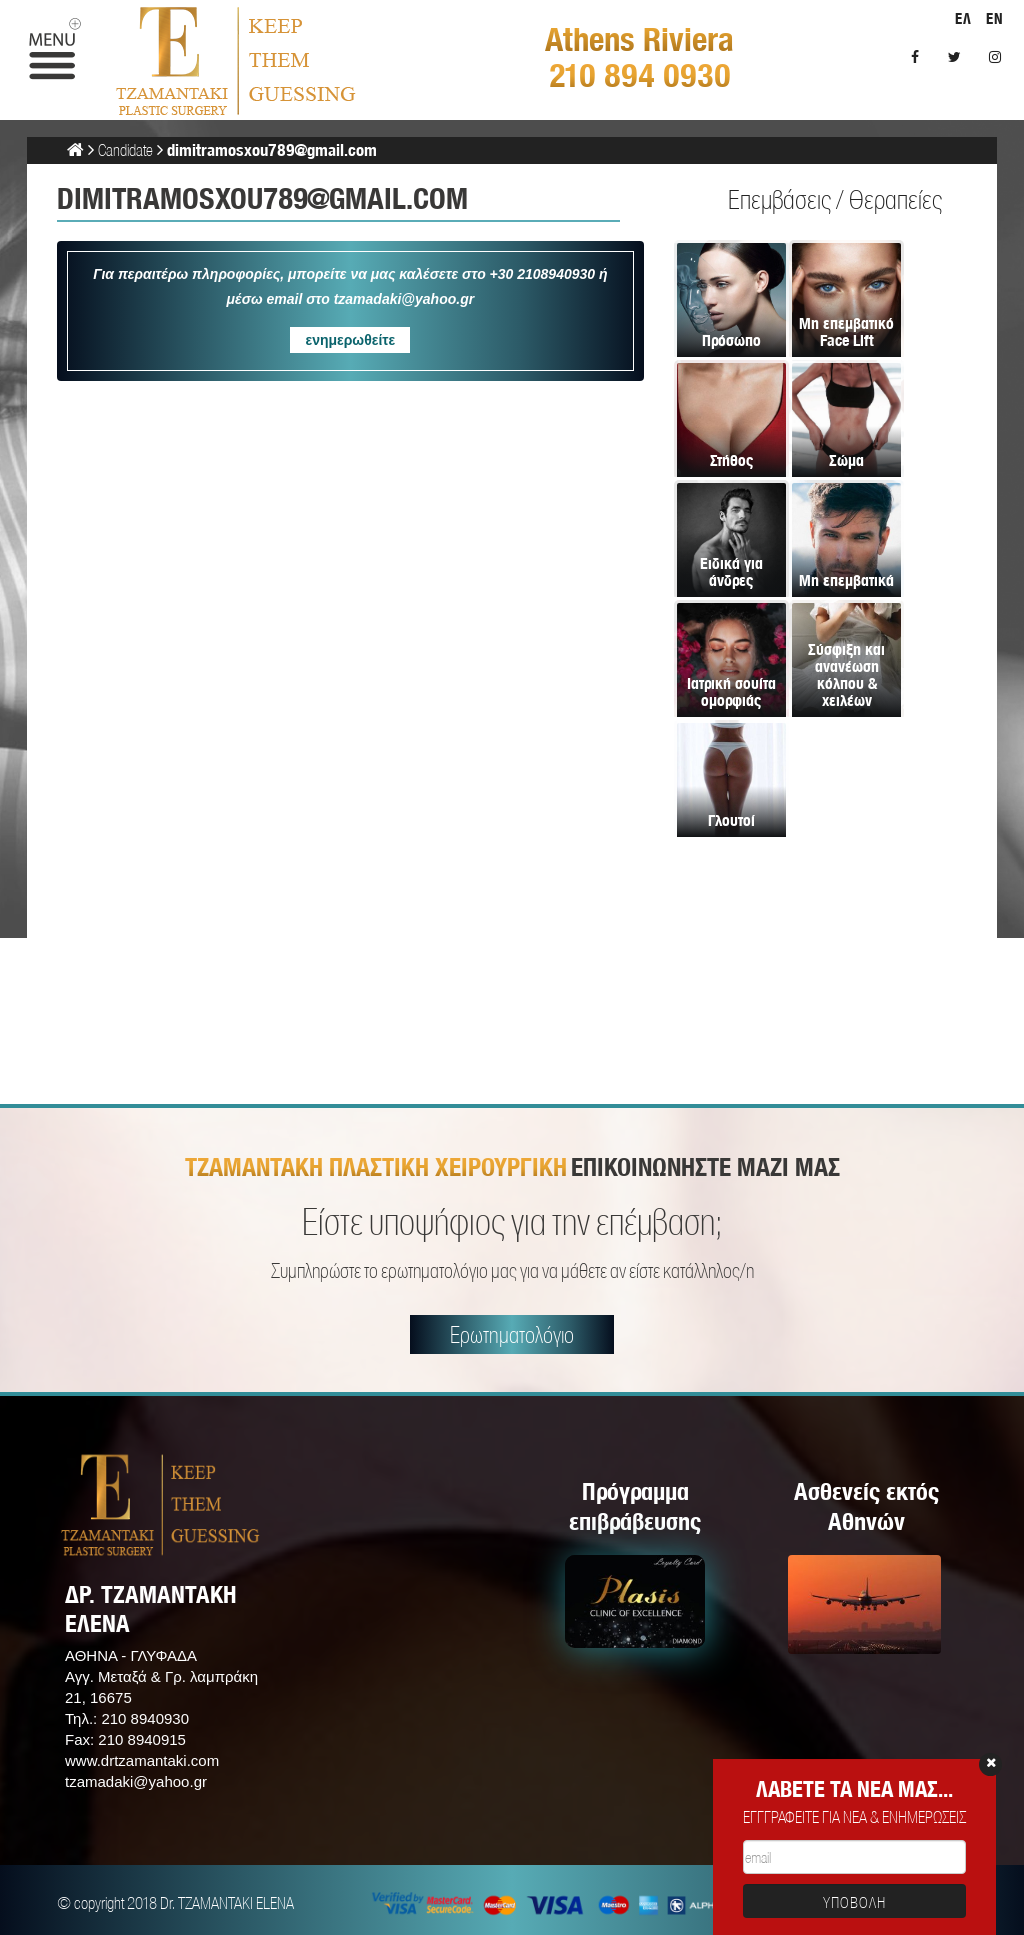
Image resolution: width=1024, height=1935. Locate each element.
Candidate (125, 149)
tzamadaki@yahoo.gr (136, 1781)
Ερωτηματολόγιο (512, 1334)
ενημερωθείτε (350, 340)
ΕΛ (963, 18)
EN (995, 18)
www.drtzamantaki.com (142, 1760)
